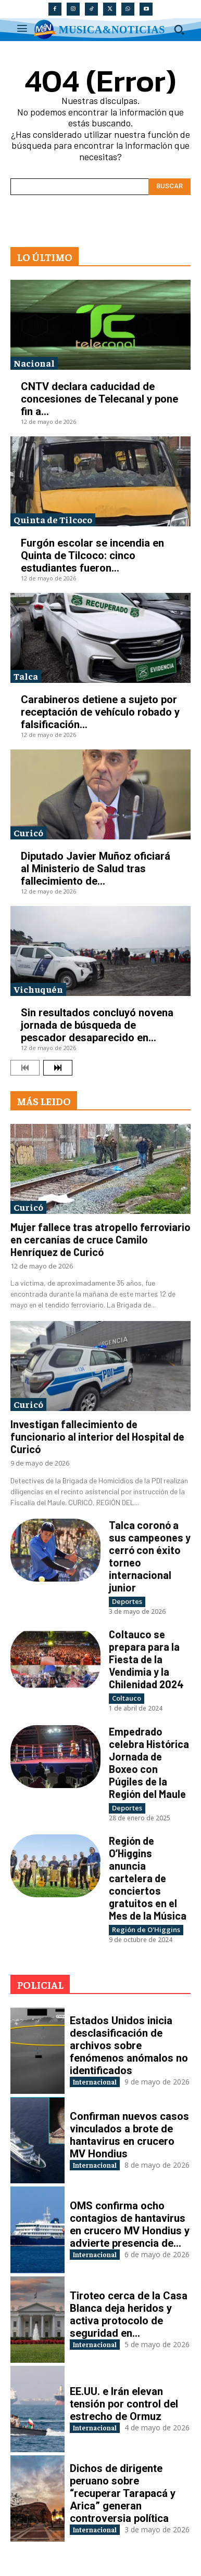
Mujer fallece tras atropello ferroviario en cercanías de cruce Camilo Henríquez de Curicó (100, 1239)
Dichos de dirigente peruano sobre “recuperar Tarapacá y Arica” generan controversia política (122, 2493)
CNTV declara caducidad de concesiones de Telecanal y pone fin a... (99, 399)
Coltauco (126, 1698)
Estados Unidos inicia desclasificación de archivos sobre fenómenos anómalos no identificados (129, 2045)
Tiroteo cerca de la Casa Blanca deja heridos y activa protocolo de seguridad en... (128, 2314)
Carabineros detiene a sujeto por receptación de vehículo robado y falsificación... (100, 712)
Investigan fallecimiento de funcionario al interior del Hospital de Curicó (97, 1436)
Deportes (127, 1601)
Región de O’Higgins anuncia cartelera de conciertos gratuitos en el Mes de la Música (147, 1878)
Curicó (28, 832)
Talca (26, 676)
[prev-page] (25, 1068)
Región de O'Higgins (146, 1929)
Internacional (95, 2081)
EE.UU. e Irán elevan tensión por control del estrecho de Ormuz (124, 2404)
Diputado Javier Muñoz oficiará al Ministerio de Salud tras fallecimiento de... (95, 868)
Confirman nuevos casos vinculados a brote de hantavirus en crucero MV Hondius (129, 2135)
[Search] (169, 186)
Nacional (34, 363)
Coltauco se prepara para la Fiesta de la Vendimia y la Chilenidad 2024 (146, 1659)
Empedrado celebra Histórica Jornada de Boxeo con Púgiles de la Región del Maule (149, 1762)
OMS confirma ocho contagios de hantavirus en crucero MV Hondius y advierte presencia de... (130, 2224)
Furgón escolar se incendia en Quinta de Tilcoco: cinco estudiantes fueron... (92, 555)
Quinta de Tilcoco (53, 519)
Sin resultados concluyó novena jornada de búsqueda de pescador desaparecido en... (97, 1025)
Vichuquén (38, 989)
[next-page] (57, 1068)
